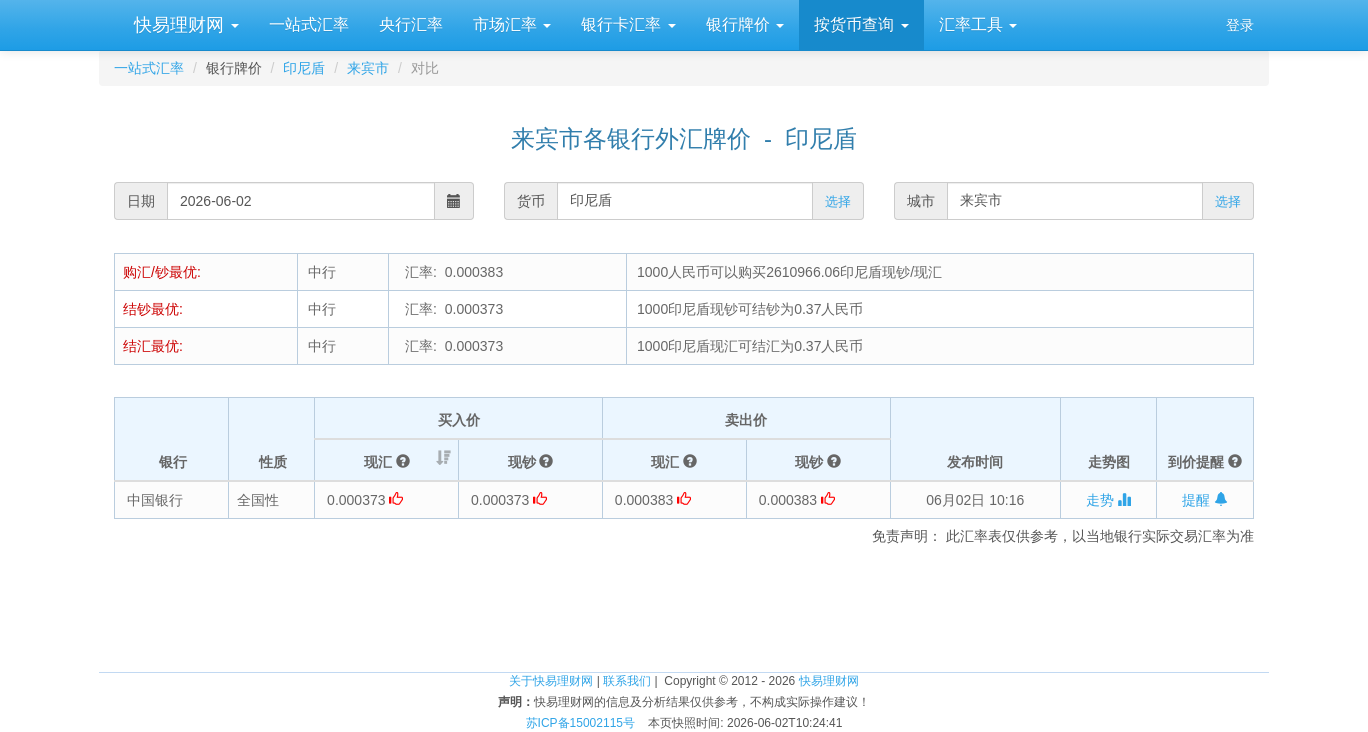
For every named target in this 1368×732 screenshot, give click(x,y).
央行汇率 (411, 24)
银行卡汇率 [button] (628, 24)
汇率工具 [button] (978, 24)
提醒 (1205, 500)
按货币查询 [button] (861, 24)
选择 (838, 201)
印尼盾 (304, 68)
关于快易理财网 (551, 681)
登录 (1240, 25)
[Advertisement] (684, 606)
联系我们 (627, 681)
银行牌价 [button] (745, 24)
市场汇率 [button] (512, 24)
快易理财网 (184, 25)
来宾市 (368, 68)
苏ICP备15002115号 (580, 723)
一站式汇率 (309, 24)
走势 (1109, 500)
